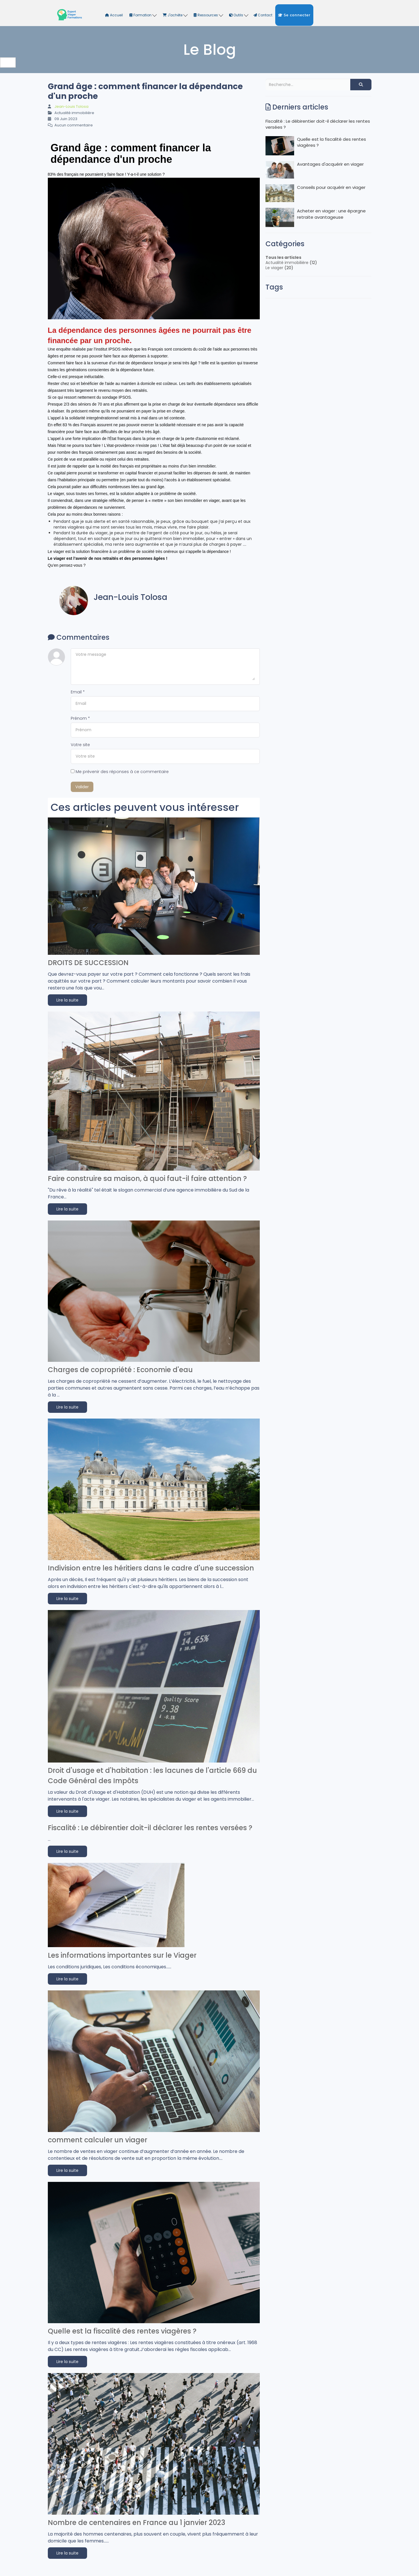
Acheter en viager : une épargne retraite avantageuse (315, 217)
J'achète (175, 14)
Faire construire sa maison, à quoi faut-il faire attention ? (147, 1178)
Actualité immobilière (286, 262)
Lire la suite (67, 1000)
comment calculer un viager (97, 2140)
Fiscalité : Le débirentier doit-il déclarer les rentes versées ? (150, 1827)
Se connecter (294, 15)
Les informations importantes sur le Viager (122, 1955)
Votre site (80, 745)
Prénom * (80, 718)
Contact (262, 15)
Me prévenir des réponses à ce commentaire (120, 771)
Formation (143, 14)
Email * (78, 692)
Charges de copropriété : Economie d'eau (120, 1369)
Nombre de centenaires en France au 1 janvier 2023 (136, 2522)
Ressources (208, 14)
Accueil (114, 15)
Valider (82, 787)
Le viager (274, 268)
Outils (238, 14)
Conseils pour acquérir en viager (315, 193)
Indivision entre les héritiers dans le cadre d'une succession (151, 1568)
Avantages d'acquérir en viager (314, 170)
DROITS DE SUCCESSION (88, 962)
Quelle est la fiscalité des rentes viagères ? (122, 2331)
